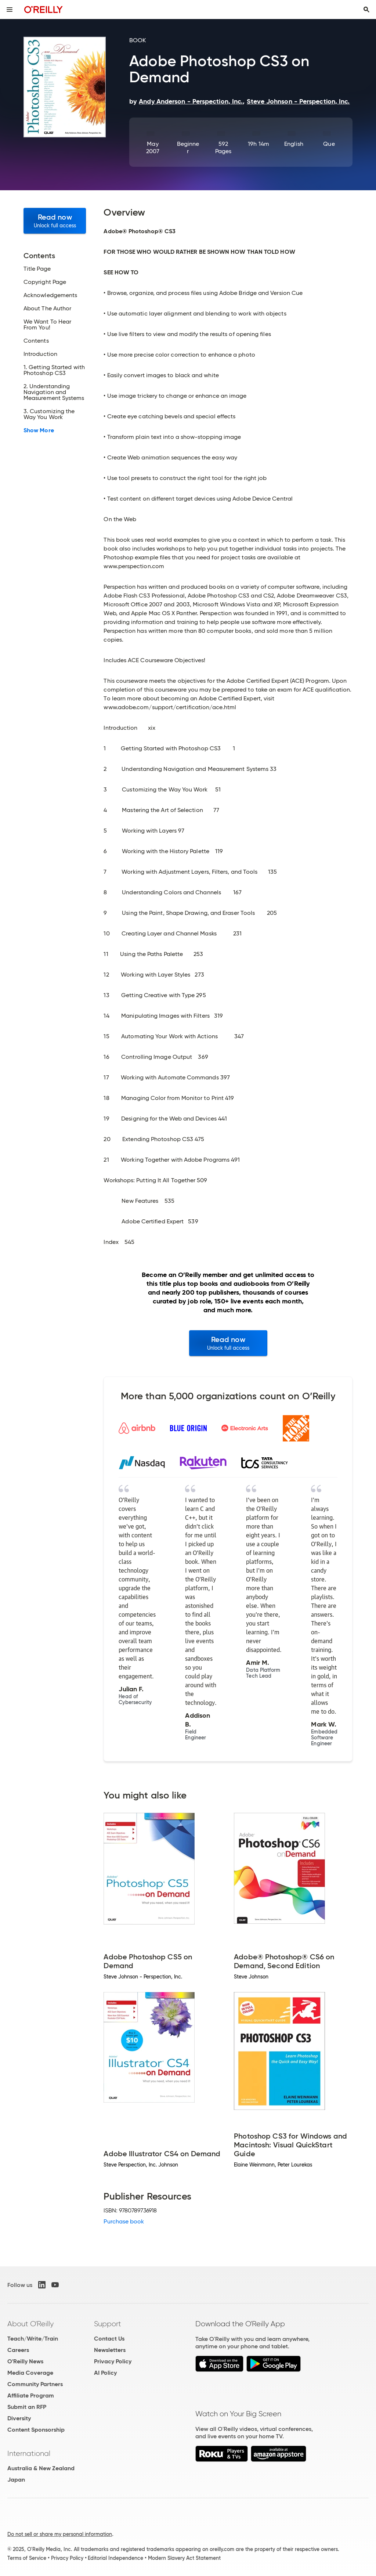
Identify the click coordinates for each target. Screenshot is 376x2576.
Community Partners (35, 2384)
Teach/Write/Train (32, 2338)
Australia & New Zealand (41, 2468)
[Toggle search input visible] (366, 9)
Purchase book (124, 2221)
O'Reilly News (25, 2361)
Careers (18, 2350)
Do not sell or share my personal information (59, 2534)
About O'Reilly (30, 2323)
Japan (16, 2479)
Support (107, 2323)
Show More (39, 430)
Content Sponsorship (36, 2430)
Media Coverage (30, 2373)
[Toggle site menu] (9, 9)
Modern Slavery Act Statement (184, 2558)
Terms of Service (26, 2558)
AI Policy (105, 2373)
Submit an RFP (26, 2407)
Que (329, 143)
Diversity (19, 2418)
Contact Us (109, 2338)
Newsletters (110, 2350)
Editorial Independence (115, 2558)
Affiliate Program (30, 2395)
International (28, 2453)
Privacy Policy (112, 2361)
